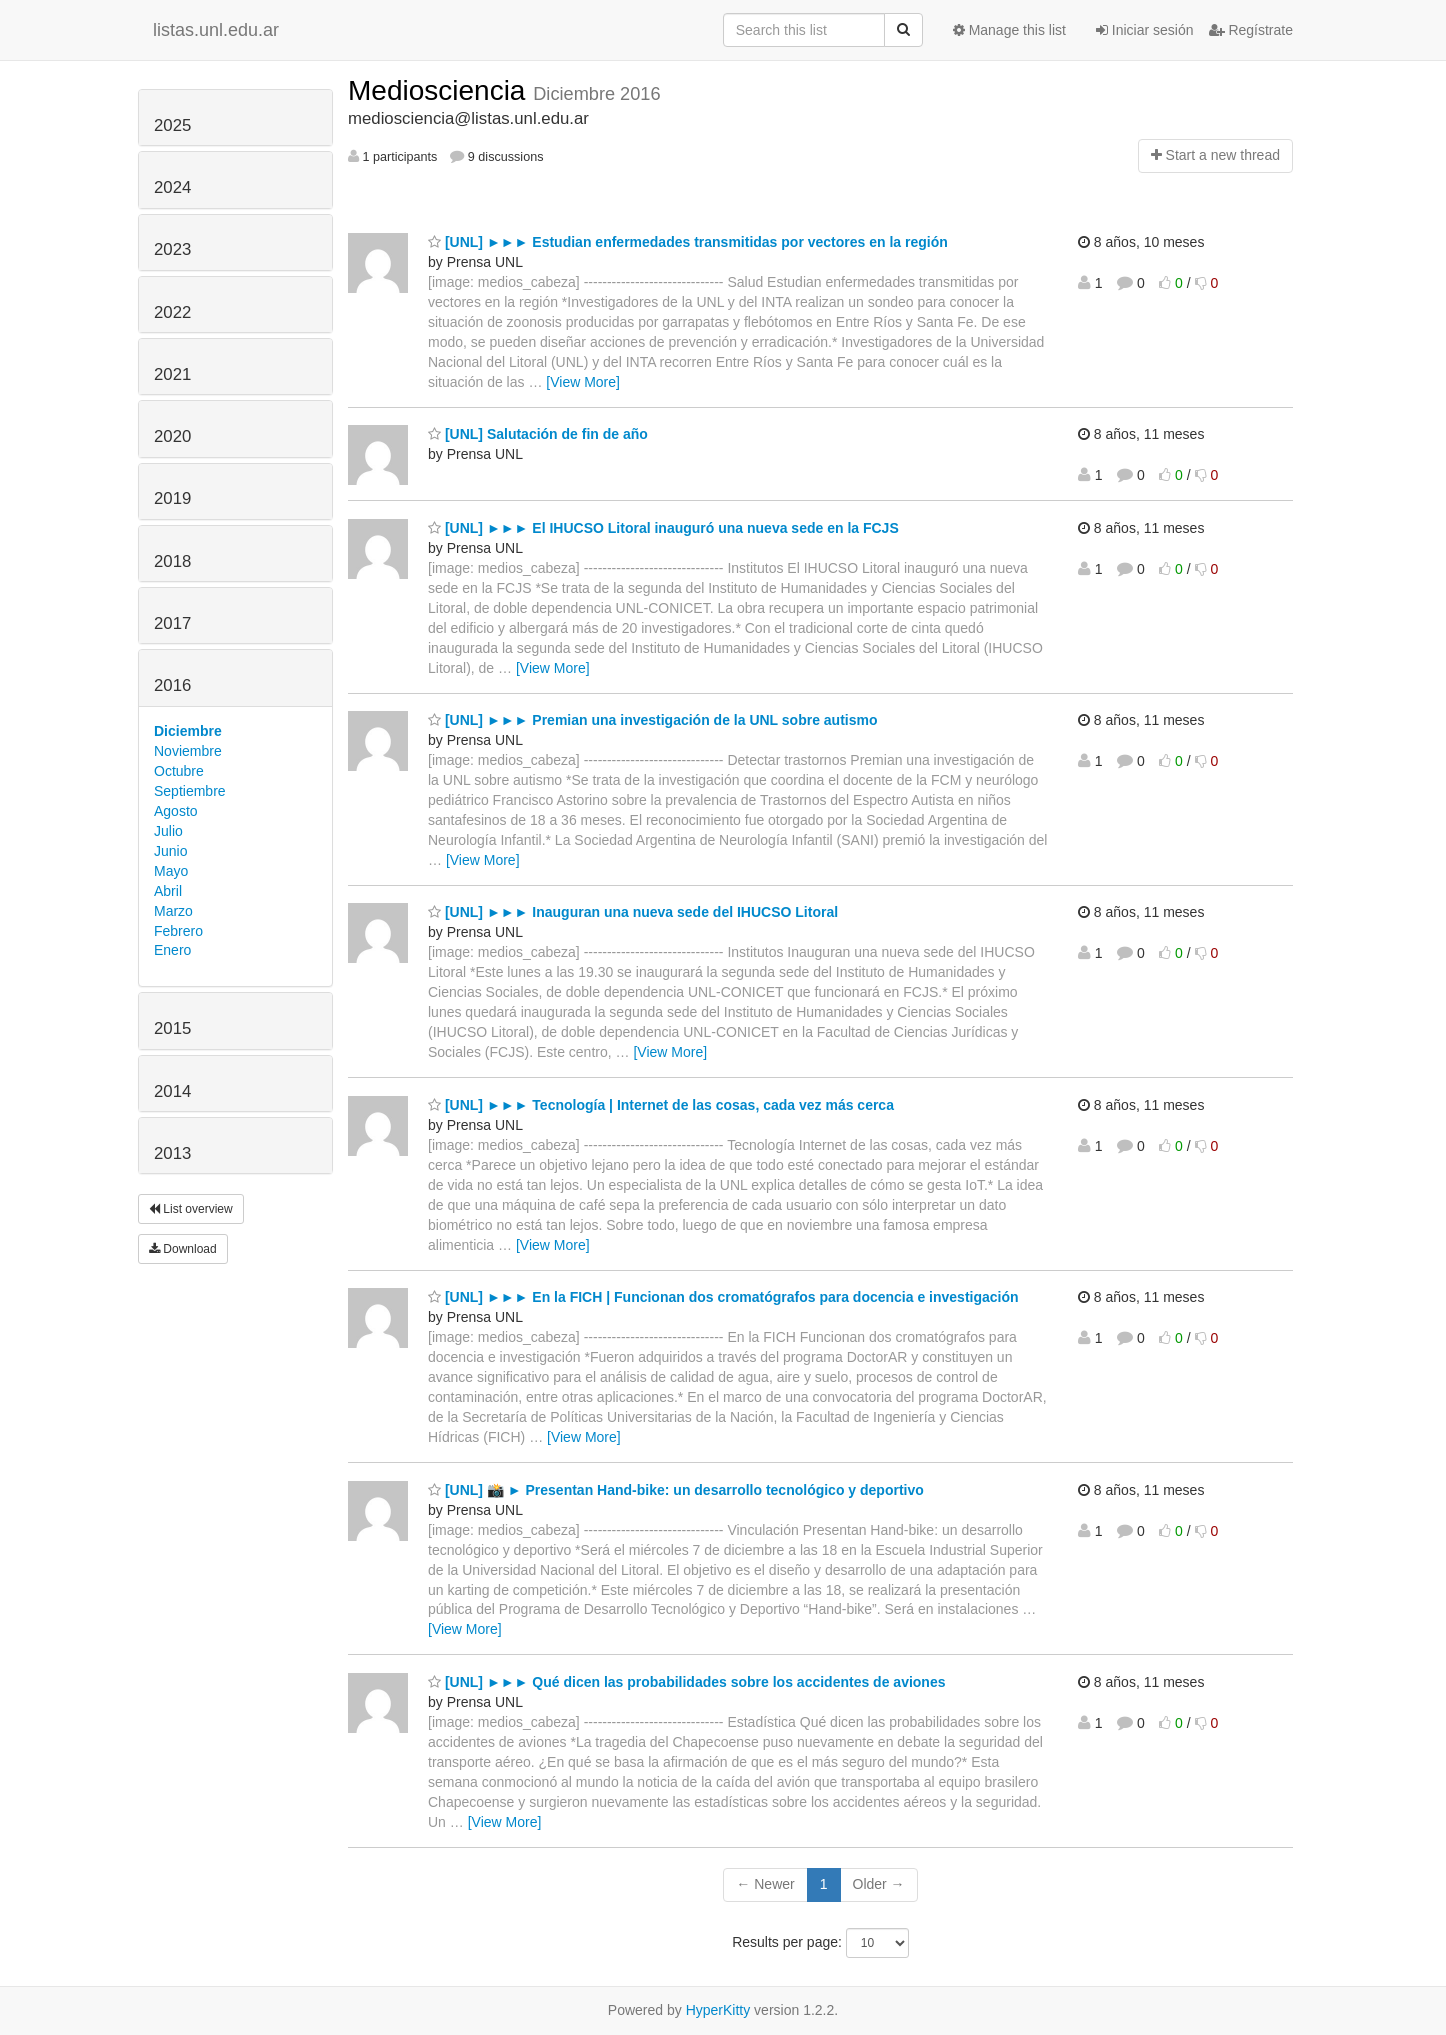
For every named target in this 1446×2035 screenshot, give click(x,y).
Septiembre (190, 791)
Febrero (178, 931)
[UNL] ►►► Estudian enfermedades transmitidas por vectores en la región (688, 242)
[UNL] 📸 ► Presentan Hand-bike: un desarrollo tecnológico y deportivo (676, 1490)
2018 (172, 561)
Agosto (176, 811)
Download (183, 1249)
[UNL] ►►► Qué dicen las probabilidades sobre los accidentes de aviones (686, 1682)
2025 (172, 125)
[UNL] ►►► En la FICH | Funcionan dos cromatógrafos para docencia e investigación (723, 1297)
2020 (172, 436)
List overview (191, 1209)
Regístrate (1251, 30)
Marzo (173, 911)
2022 (172, 312)
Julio (168, 831)
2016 (172, 685)
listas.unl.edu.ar (216, 30)
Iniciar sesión (1145, 30)
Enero (172, 950)
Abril (168, 891)
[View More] (583, 382)
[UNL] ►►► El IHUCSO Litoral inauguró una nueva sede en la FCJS (663, 528)
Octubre (179, 771)
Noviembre (188, 751)
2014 (172, 1091)
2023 (172, 249)
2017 (172, 623)
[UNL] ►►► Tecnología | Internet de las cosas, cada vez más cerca (661, 1105)
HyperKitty (718, 2010)
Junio (170, 851)
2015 (172, 1028)
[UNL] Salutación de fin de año (538, 434)
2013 (172, 1153)
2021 (172, 374)
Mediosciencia (440, 90)
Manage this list (1009, 30)
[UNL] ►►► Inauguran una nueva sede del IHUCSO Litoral (633, 912)
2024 (172, 187)
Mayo (171, 871)
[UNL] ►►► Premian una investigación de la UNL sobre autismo (653, 720)
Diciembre (188, 731)
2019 (172, 498)
